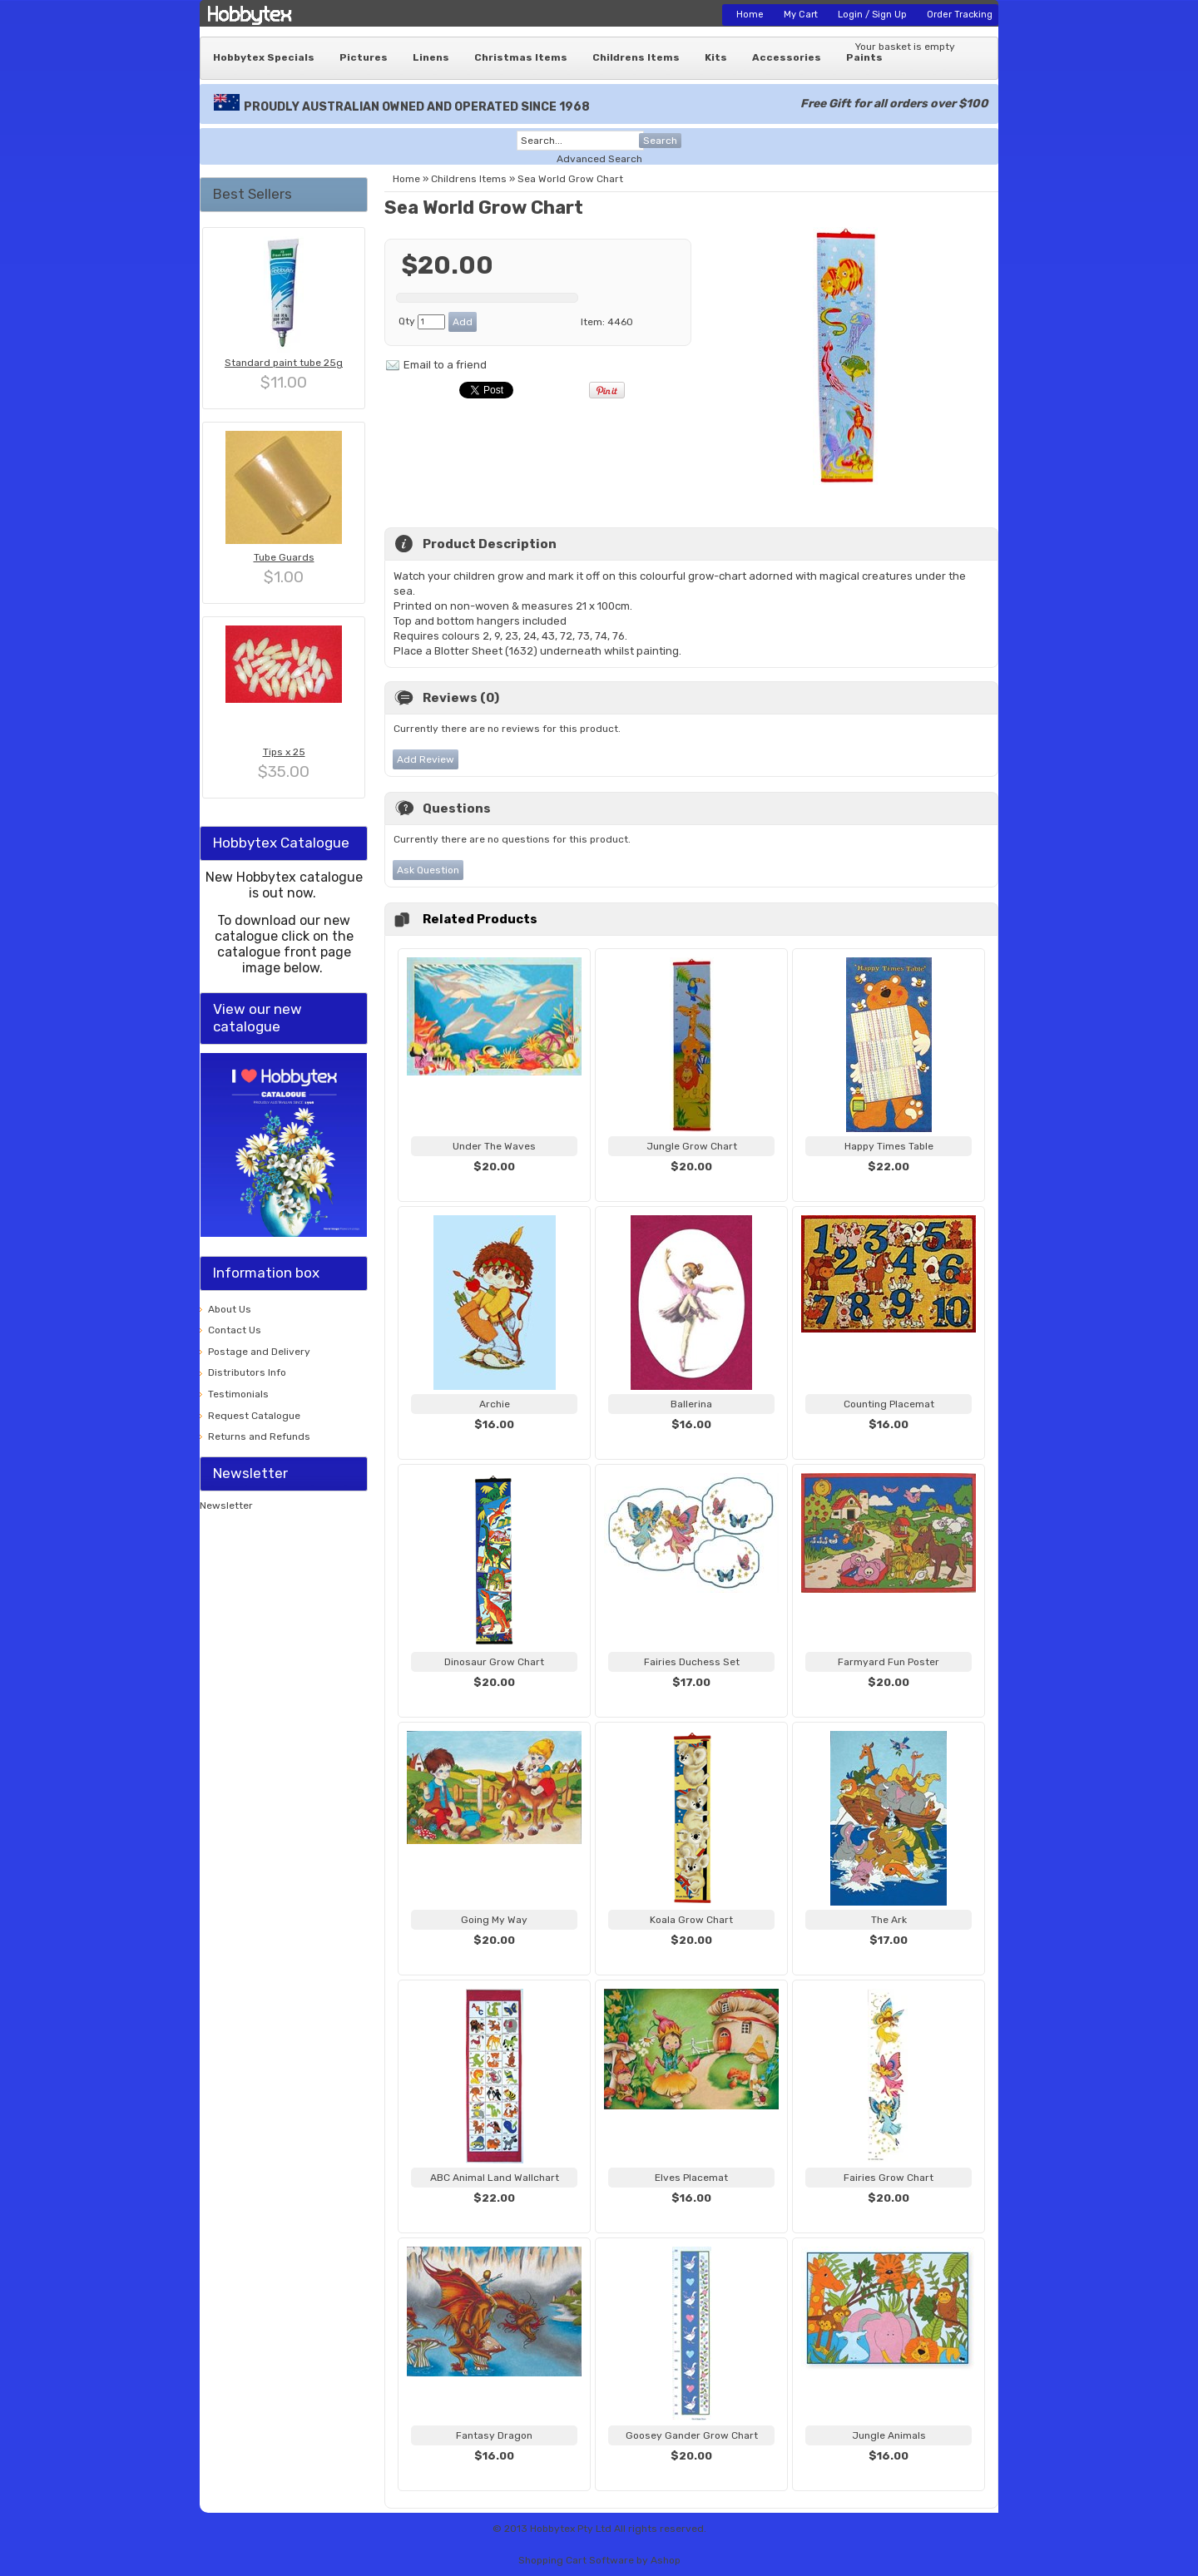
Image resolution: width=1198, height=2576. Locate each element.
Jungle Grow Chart (691, 1146)
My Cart (801, 14)
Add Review (425, 759)
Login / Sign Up (872, 14)
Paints (864, 57)
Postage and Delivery (259, 1351)
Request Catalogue (254, 1415)
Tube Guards (284, 557)
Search (660, 140)
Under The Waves (494, 1146)
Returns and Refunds (259, 1436)
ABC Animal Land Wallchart (494, 2177)
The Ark (889, 1920)
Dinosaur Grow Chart (494, 1662)
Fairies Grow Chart (888, 2177)
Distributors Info (247, 1372)
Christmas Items (520, 57)
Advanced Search (599, 159)
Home (750, 14)
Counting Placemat (889, 1404)
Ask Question (428, 870)
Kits (716, 57)
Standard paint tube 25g (284, 362)
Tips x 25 (284, 752)
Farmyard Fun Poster (888, 1662)
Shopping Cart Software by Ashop (599, 2560)
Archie (494, 1404)
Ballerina (691, 1404)
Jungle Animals (889, 2435)
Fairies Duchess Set (692, 1662)
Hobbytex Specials (263, 57)
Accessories (786, 57)
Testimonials (238, 1394)
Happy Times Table (888, 1146)
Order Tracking (960, 14)
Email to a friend (445, 364)
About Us (229, 1309)
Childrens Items (636, 57)
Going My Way (494, 1920)
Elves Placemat (691, 2177)
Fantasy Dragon (494, 2435)
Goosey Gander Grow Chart (692, 2435)
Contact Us (234, 1330)
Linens (431, 57)
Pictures (363, 57)
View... (494, 1187)
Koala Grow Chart (691, 1920)
